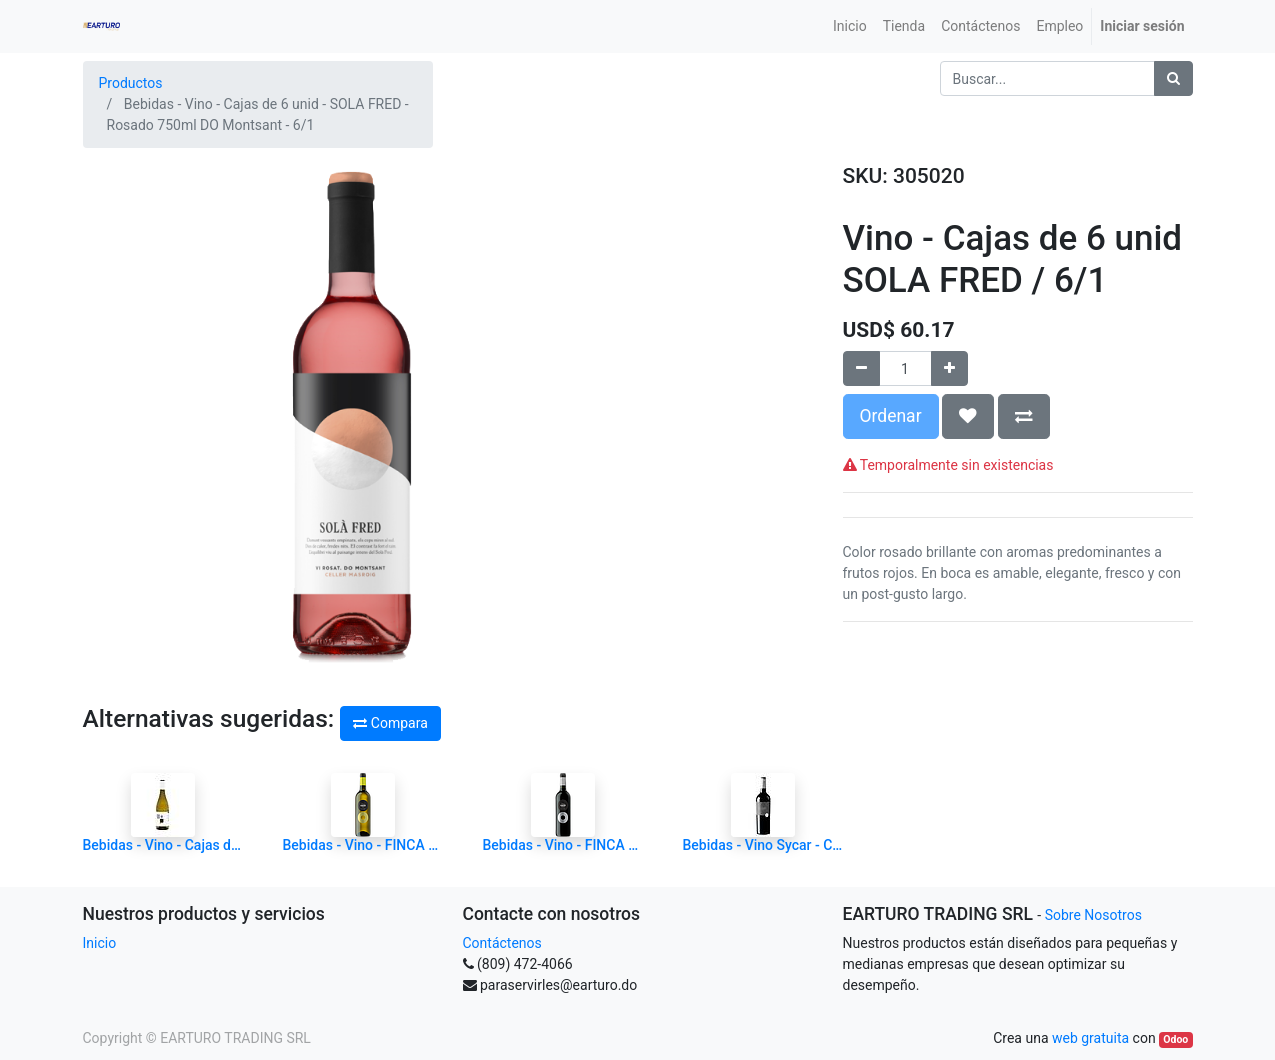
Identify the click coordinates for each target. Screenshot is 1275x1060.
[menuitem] (850, 26)
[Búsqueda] (1173, 78)
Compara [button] (390, 723)
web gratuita (1090, 1038)
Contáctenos (502, 943)
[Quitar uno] (861, 368)
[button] (968, 416)
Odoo (1175, 1039)
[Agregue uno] (949, 368)
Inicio (100, 943)
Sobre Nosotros (1093, 915)
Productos (131, 83)
